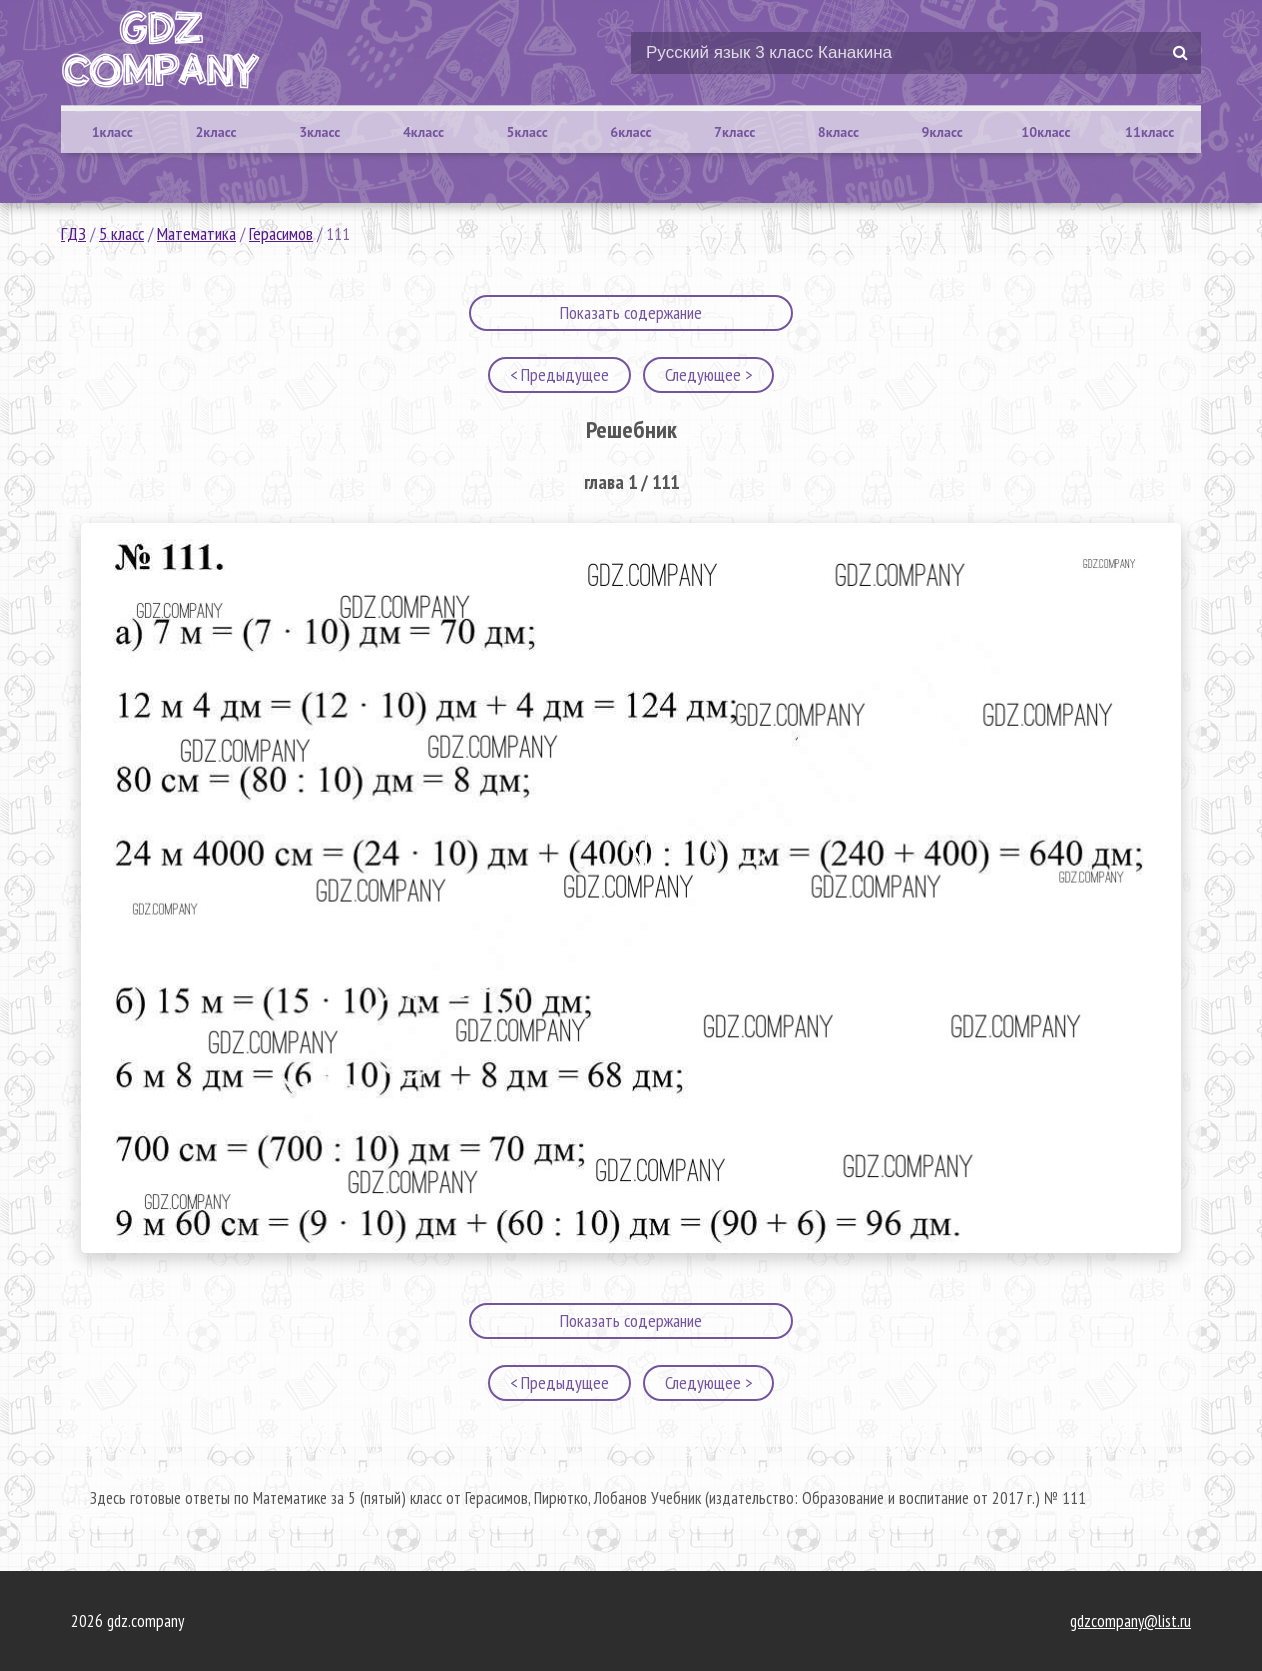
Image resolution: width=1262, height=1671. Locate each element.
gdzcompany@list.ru (1130, 1621)
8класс (838, 132)
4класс (423, 132)
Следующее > (708, 374)
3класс (319, 132)
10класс (1045, 132)
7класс (734, 132)
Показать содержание (631, 312)
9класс (942, 132)
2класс (215, 132)
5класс (527, 132)
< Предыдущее (559, 374)
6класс (630, 132)
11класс (1149, 132)
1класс (112, 132)
